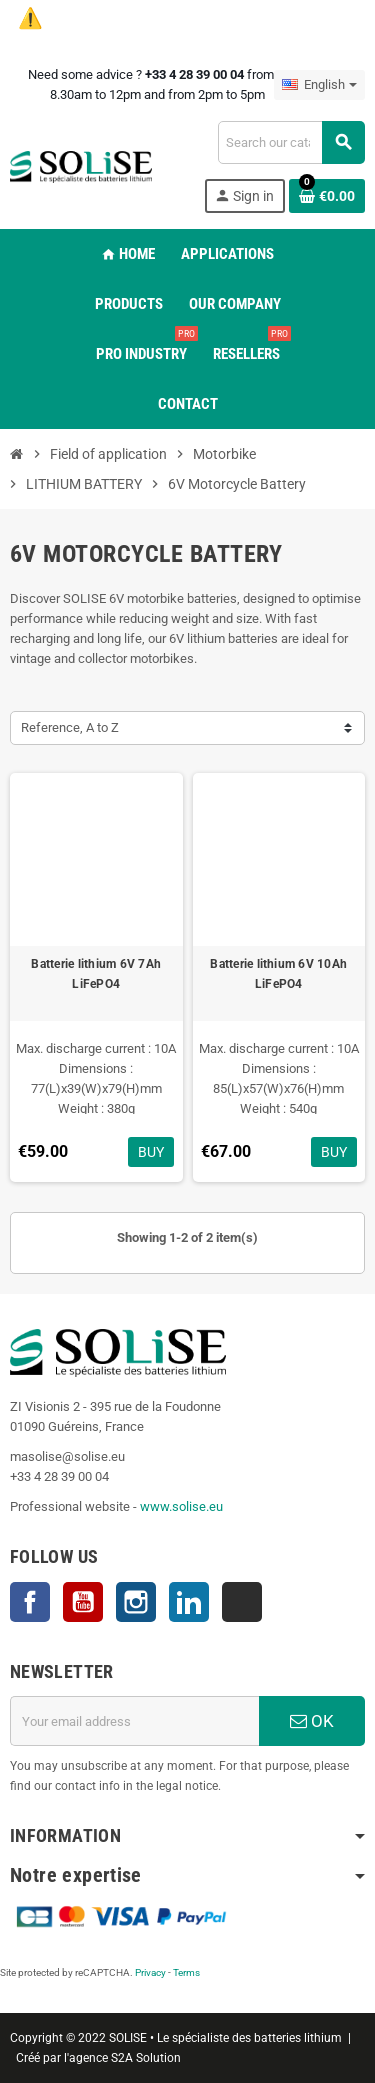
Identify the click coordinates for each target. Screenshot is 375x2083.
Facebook (30, 1602)
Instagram (136, 1602)
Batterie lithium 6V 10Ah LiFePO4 (278, 974)
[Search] (291, 142)
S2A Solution (146, 2058)
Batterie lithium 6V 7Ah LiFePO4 (96, 974)
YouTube (83, 1602)
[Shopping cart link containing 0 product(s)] (327, 196)
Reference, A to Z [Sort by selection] (70, 727)
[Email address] (134, 1721)
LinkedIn (189, 1602)
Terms (186, 1972)
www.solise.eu (181, 1506)
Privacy (150, 1972)
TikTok (242, 1602)
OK (312, 1721)
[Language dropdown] (319, 85)
